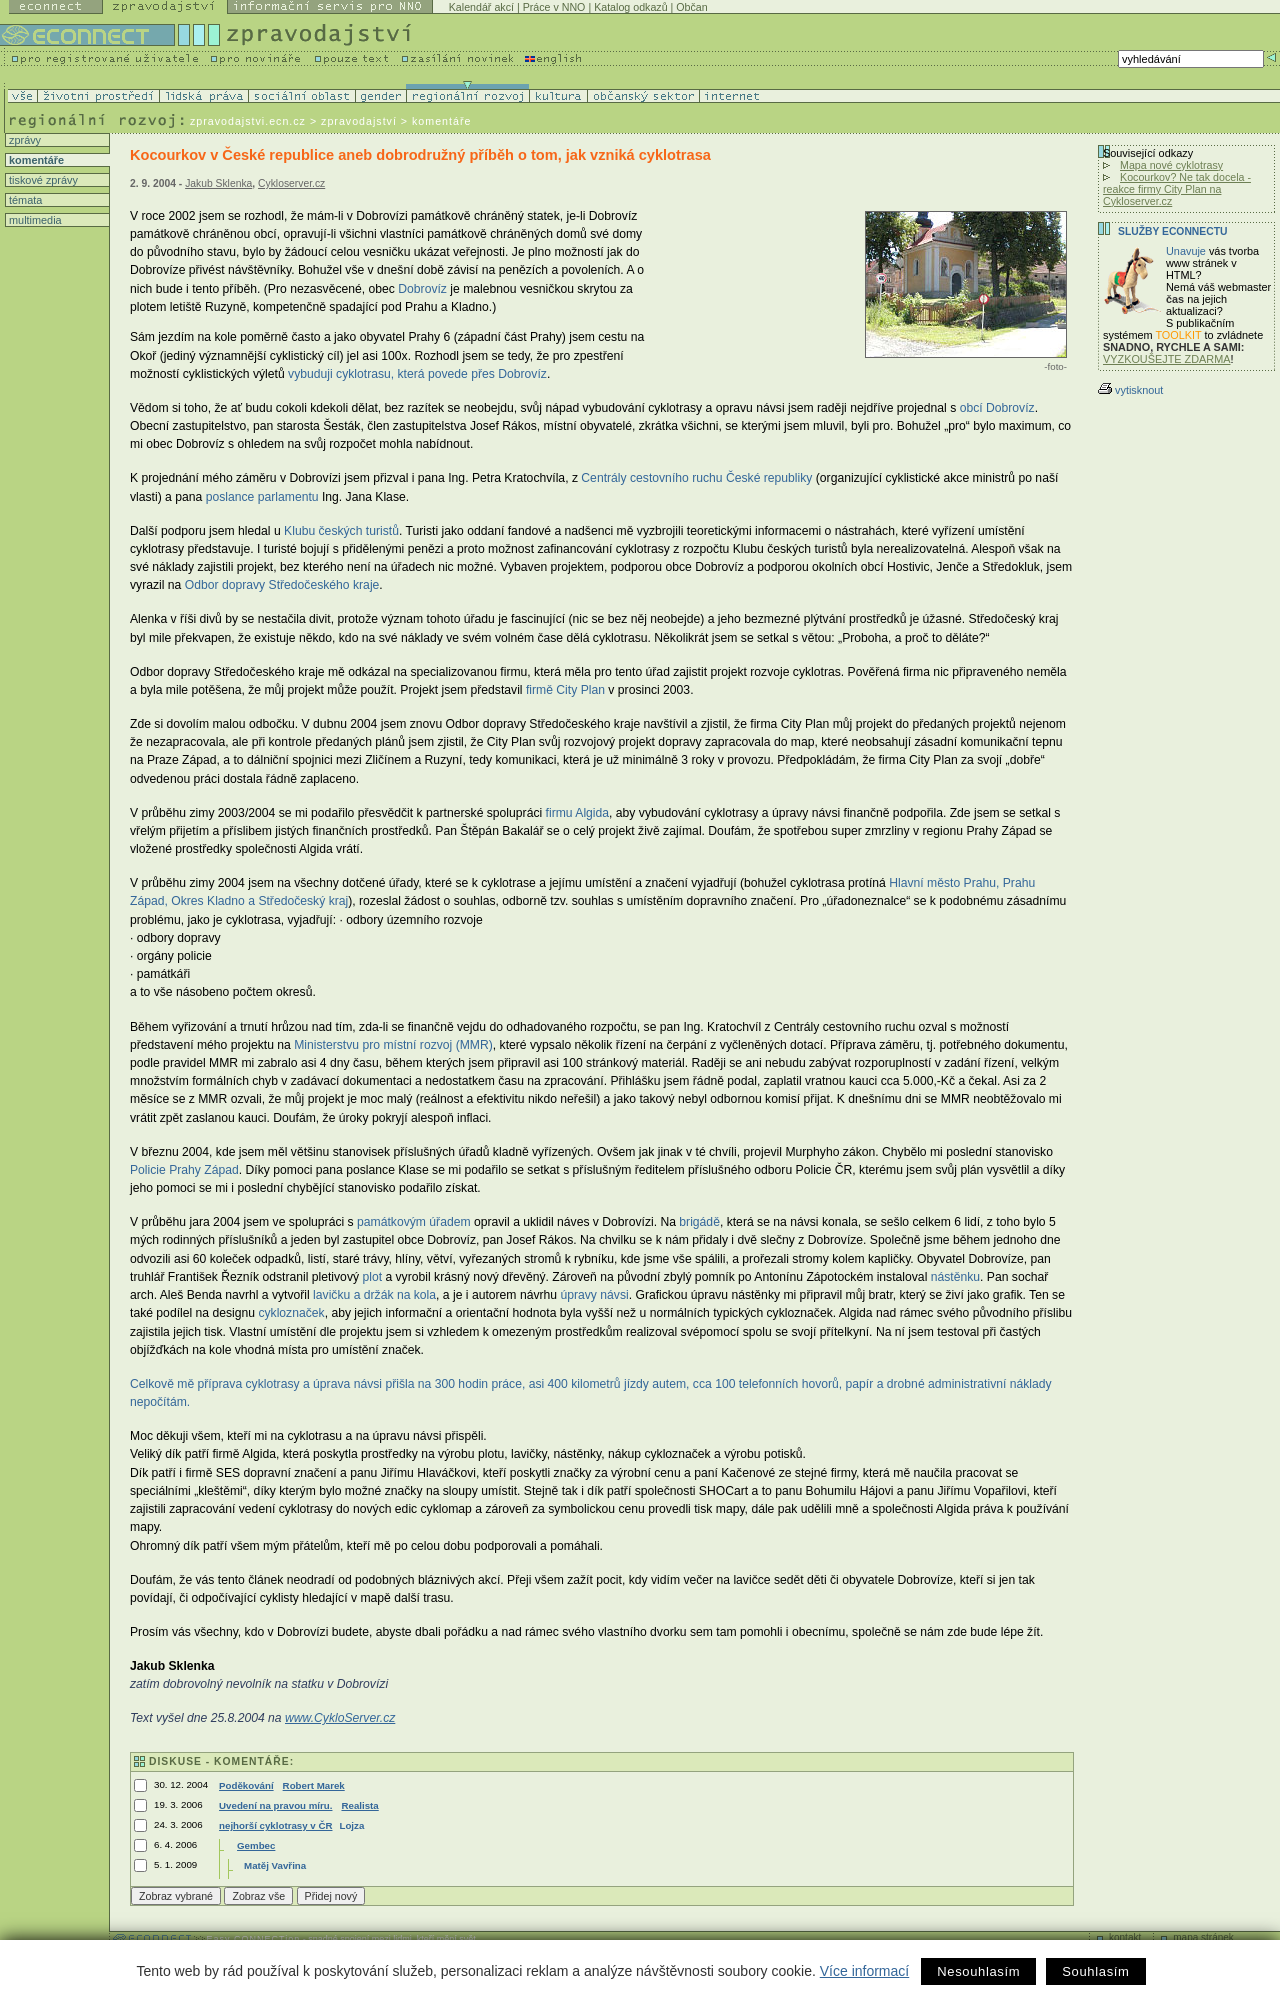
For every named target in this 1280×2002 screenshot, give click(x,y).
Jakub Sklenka (218, 183)
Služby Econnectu (1172, 231)
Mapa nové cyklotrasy (1171, 165)
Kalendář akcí (481, 7)
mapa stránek (1203, 1937)
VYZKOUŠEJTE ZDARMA (1167, 359)
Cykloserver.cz (291, 183)
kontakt (1125, 1937)
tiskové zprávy (42, 180)
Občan (691, 7)
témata (24, 200)
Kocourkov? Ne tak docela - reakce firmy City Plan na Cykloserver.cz (1177, 189)
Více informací (864, 1971)
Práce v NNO (554, 7)
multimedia (34, 220)
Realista (359, 1805)
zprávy (23, 140)
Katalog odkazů (630, 7)
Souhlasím (1095, 1971)
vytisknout (1130, 390)
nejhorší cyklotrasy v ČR (275, 1825)
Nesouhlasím (978, 1971)
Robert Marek (314, 1785)
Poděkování (246, 1785)
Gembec (256, 1845)
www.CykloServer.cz (340, 1718)
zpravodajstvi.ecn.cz (248, 121)
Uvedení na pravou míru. (275, 1805)
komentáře (35, 160)
